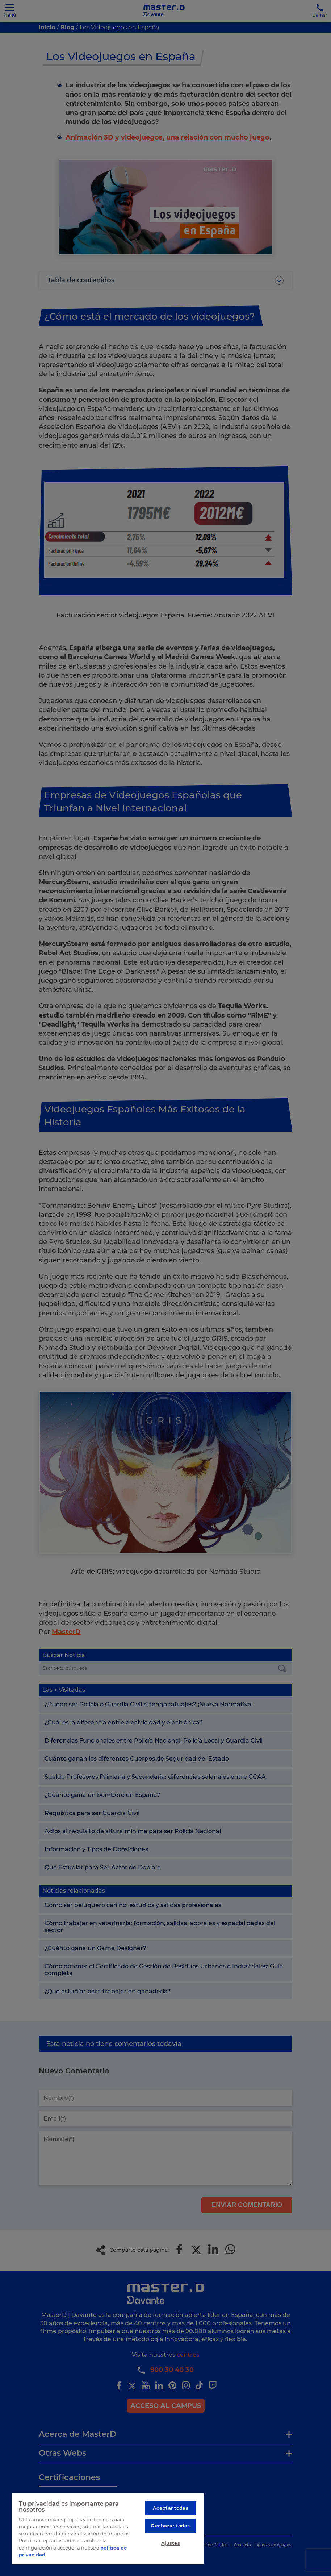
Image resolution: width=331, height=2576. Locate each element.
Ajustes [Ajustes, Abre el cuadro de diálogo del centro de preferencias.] (170, 2543)
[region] (108, 2528)
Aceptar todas (170, 2508)
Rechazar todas (170, 2526)
